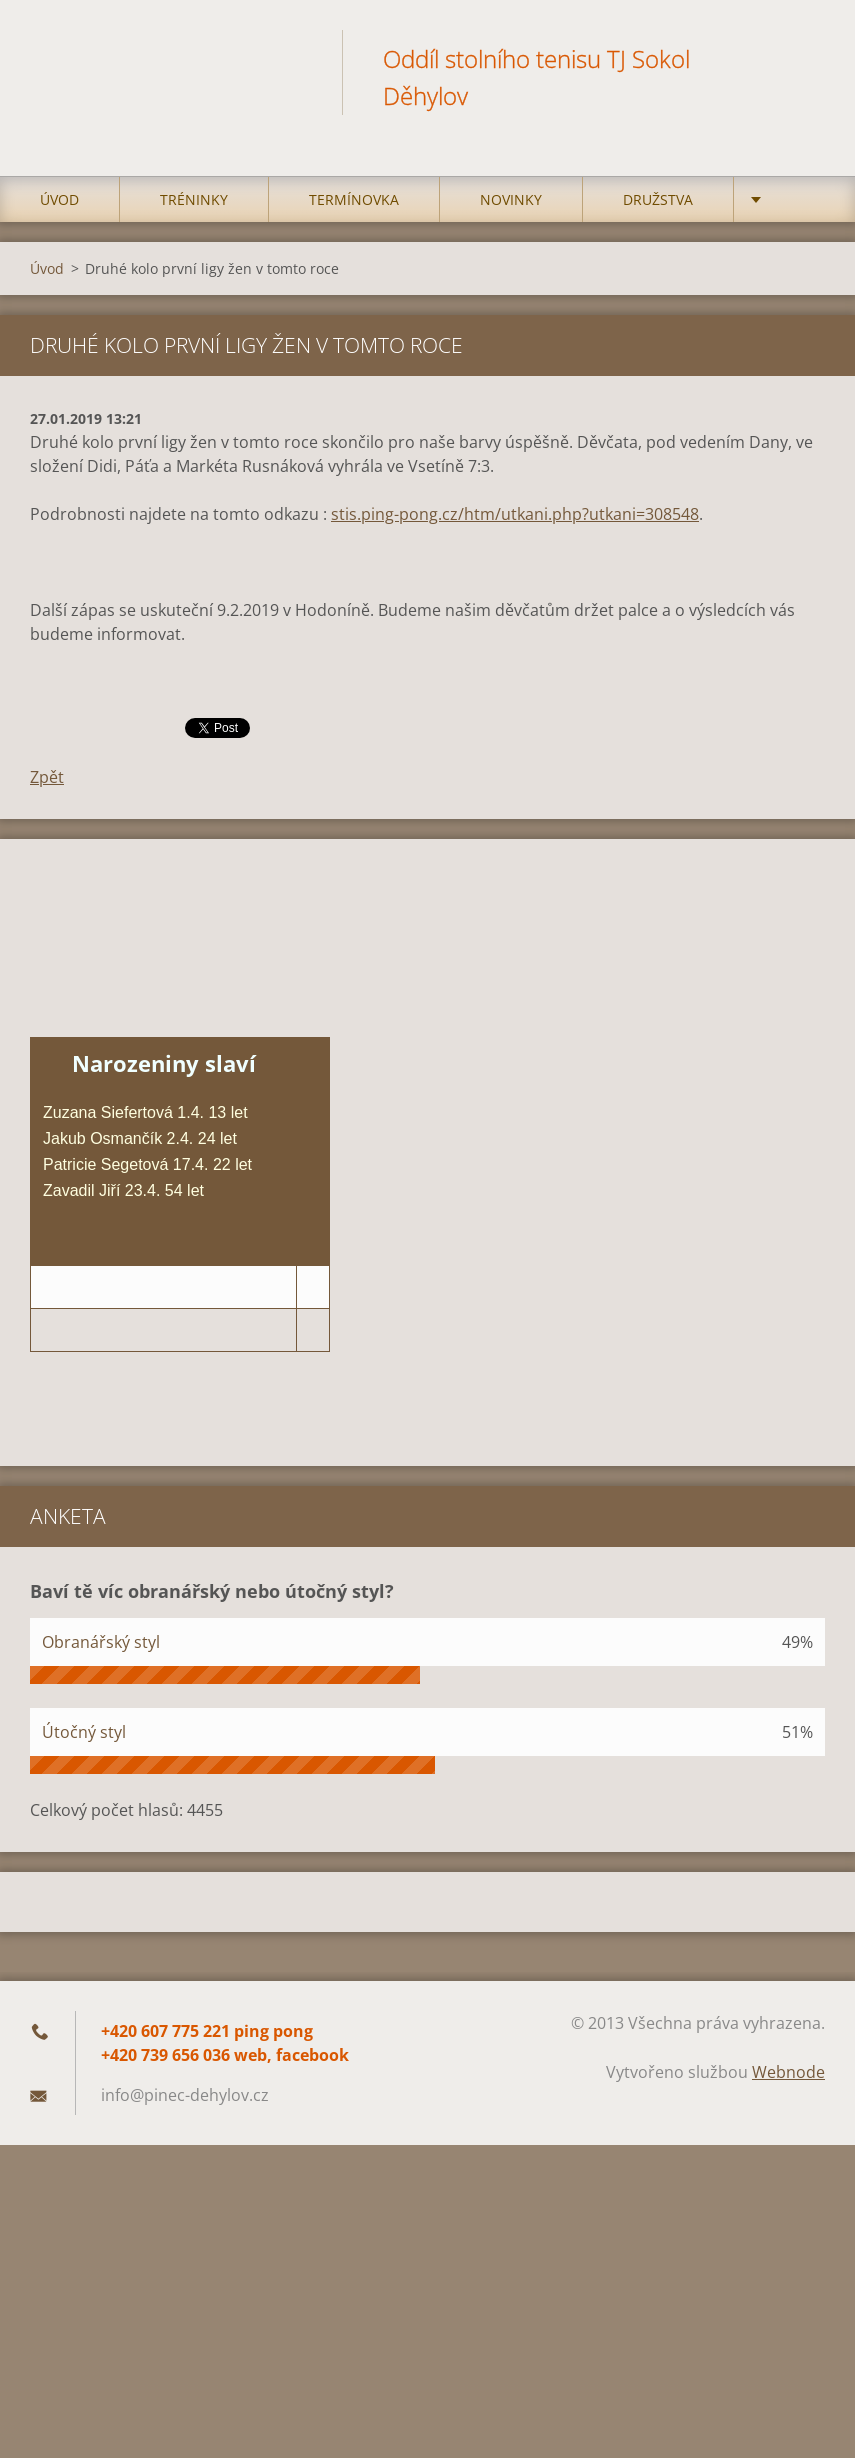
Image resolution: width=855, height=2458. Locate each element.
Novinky (511, 199)
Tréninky (194, 199)
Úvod (59, 199)
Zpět (47, 777)
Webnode (788, 2072)
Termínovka (354, 199)
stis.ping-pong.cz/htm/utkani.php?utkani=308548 (515, 514)
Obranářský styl (101, 1642)
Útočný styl (84, 1732)
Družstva (658, 199)
